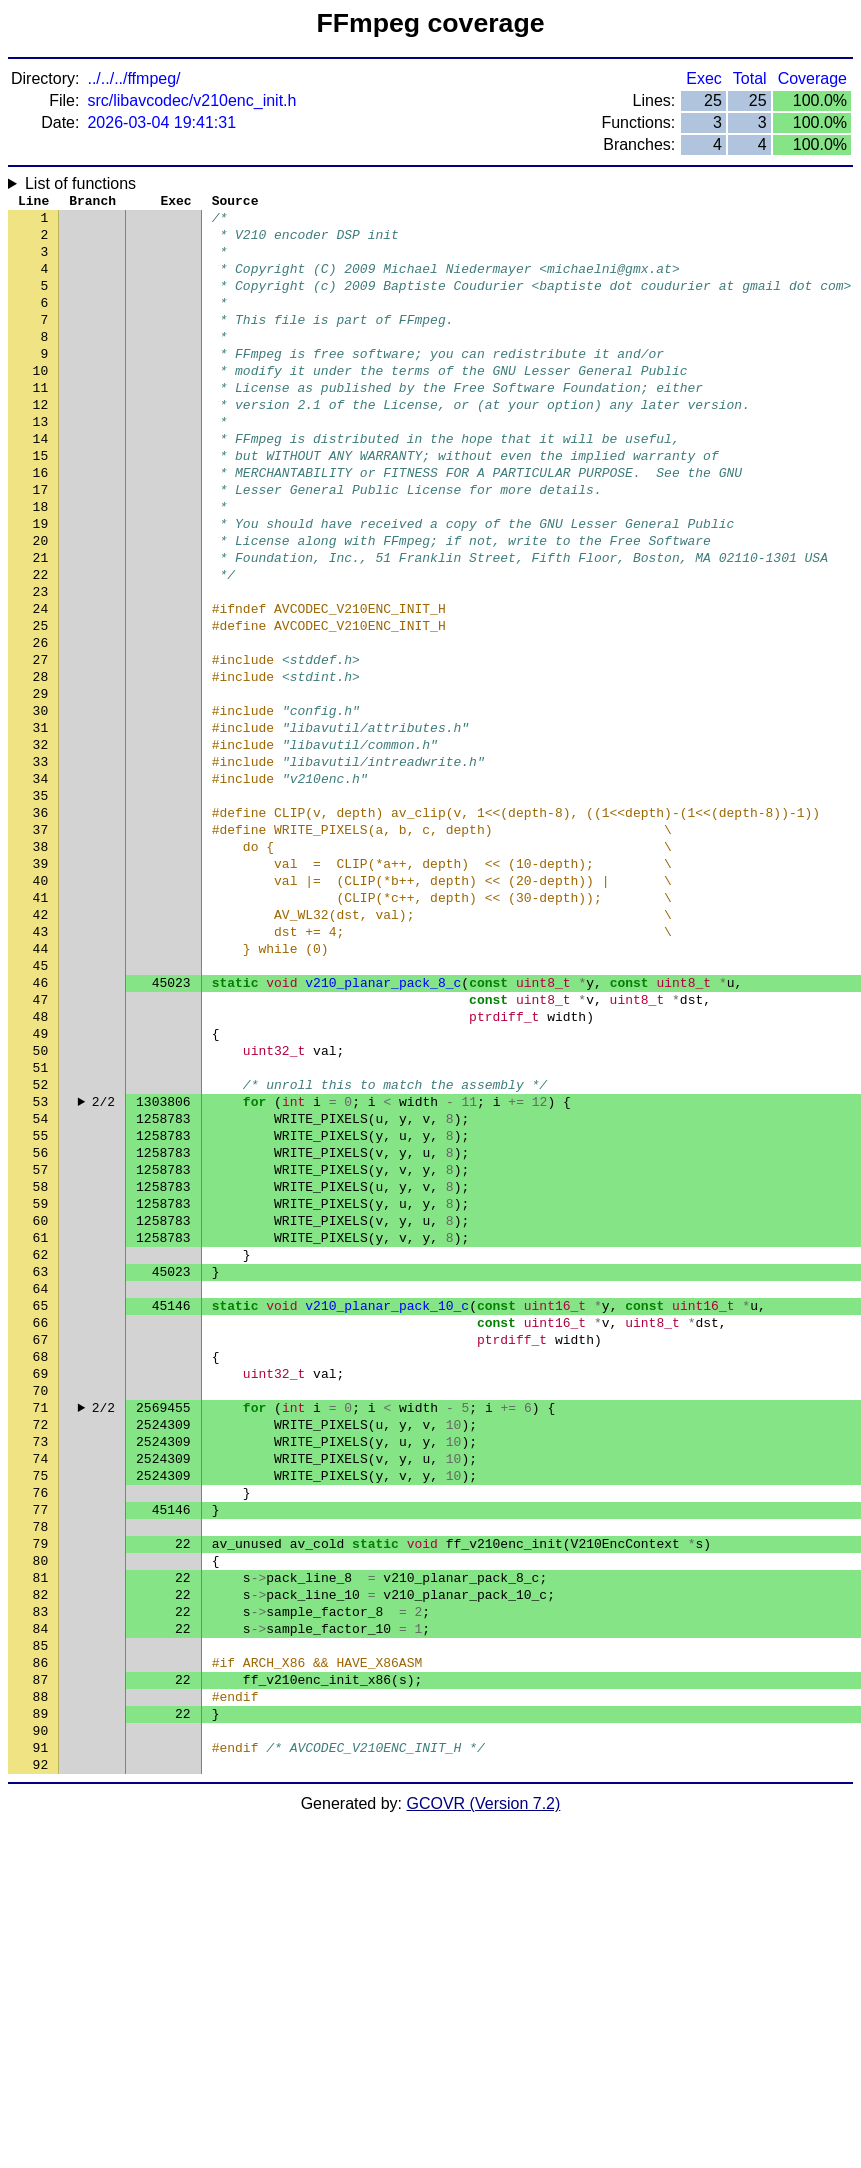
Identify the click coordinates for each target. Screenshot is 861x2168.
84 (41, 1883)
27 (41, 743)
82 (41, 1843)
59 (41, 1383)
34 (41, 883)
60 (41, 1403)
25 (41, 703)
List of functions (80, 183)
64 (41, 1483)
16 (41, 523)
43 (41, 1063)
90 (41, 2003)
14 (41, 483)
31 (41, 823)
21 (41, 623)
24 (41, 683)
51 (41, 1223)
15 (41, 503)
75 (41, 1703)
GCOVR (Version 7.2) (484, 2082)
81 (41, 1823)
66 (41, 1523)
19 (41, 583)
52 (41, 1243)
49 (41, 1183)
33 (41, 863)
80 (41, 1803)
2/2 (103, 1263)
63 (41, 1463)
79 (41, 1783)
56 (41, 1323)
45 (41, 1103)
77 (41, 1743)
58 (41, 1363)
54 (41, 1283)
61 (41, 1423)
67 (41, 1543)
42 (41, 1043)
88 (41, 1963)
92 (41, 2043)
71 (41, 1623)
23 (41, 663)
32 (41, 843)
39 (41, 983)
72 (41, 1643)
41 (41, 1023)
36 (41, 923)
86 (41, 1923)
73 (41, 1663)
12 (41, 443)
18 (41, 563)
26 (41, 723)
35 (41, 903)
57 (41, 1343)
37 (41, 943)
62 (41, 1443)
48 (41, 1163)
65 (41, 1503)
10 (41, 403)
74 (41, 1683)
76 (41, 1723)
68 (41, 1563)
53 (41, 1263)
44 (41, 1083)
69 (41, 1583)
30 (41, 803)
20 (41, 603)
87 (41, 1943)
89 (41, 1983)
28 (41, 763)
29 (41, 783)
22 (41, 643)
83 (41, 1863)
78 (41, 1763)
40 (41, 1003)
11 (41, 423)
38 (41, 963)
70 (41, 1603)
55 (41, 1303)
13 (41, 463)
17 (41, 543)
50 (41, 1203)
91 (41, 2023)
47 (41, 1143)
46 (41, 1123)
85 (41, 1903)
